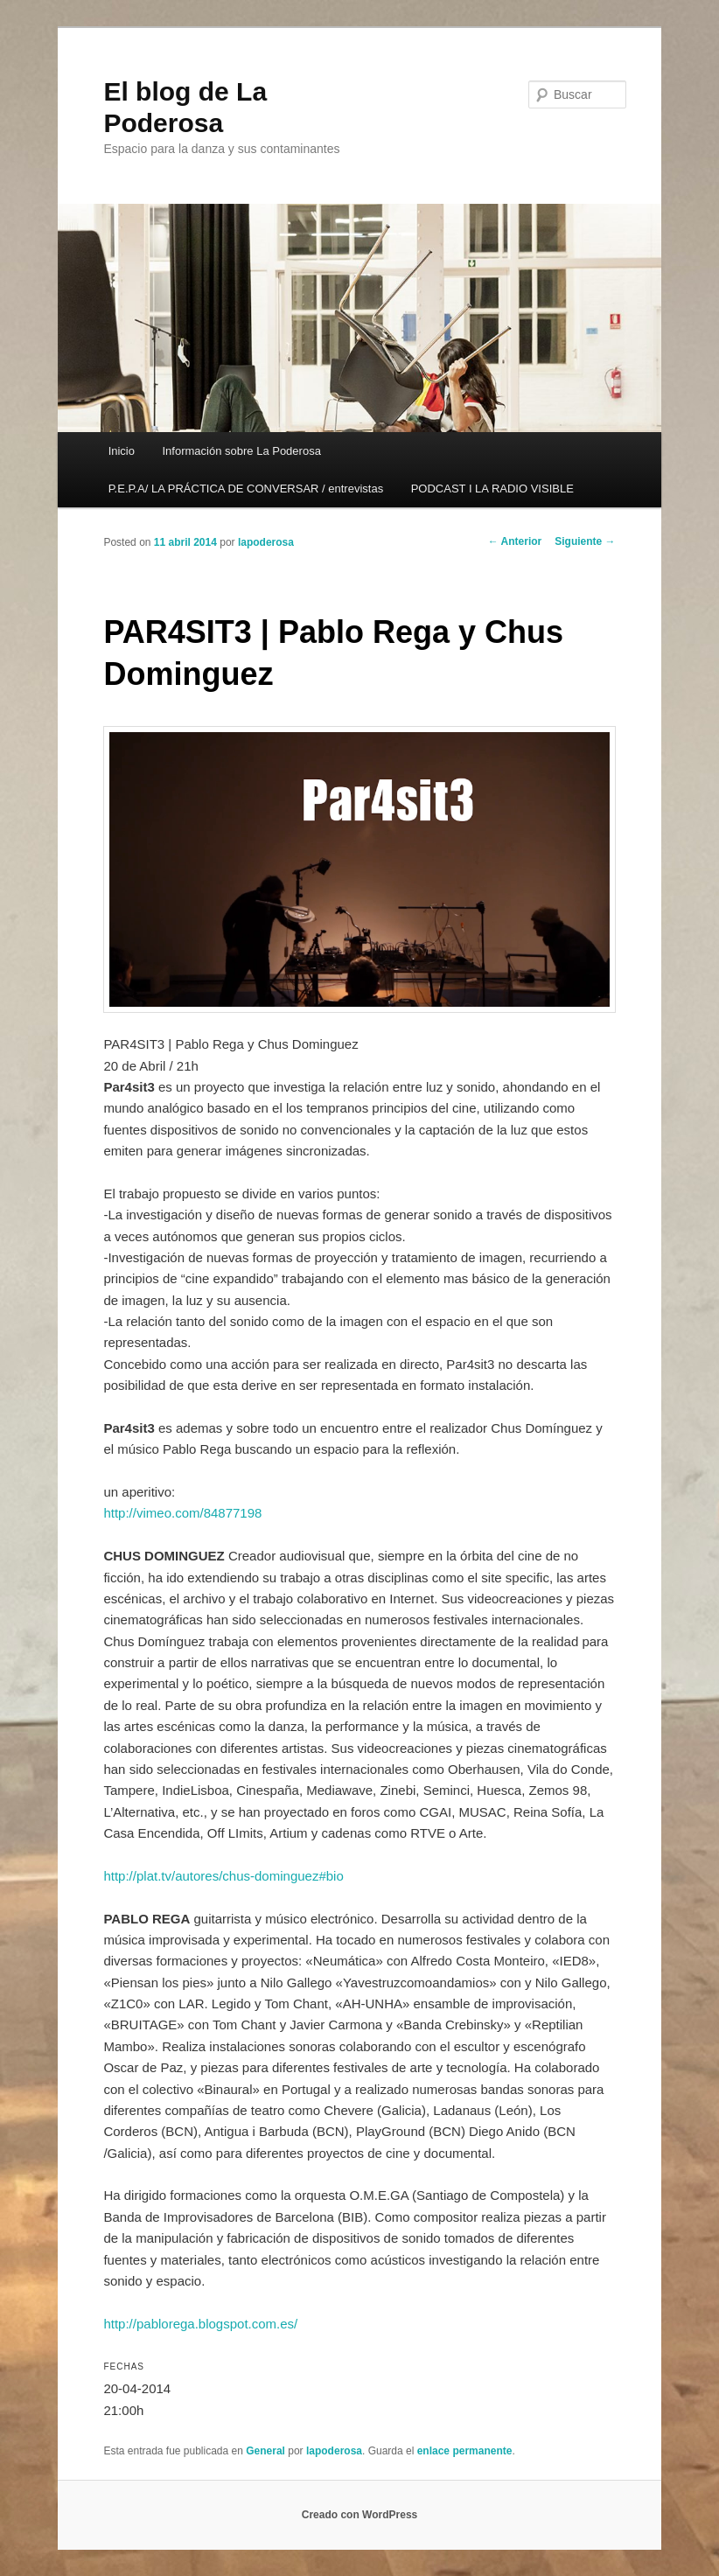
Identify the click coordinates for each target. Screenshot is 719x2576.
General (265, 2451)
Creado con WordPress (359, 2515)
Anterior (515, 541)
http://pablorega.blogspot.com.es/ (200, 2323)
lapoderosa (266, 542)
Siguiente (585, 541)
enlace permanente (465, 2451)
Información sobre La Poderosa (241, 450)
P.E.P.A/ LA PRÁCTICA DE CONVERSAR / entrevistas (246, 488)
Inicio (121, 450)
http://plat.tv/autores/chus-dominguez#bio (223, 1875)
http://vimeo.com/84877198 (182, 1512)
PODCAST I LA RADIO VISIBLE (492, 488)
